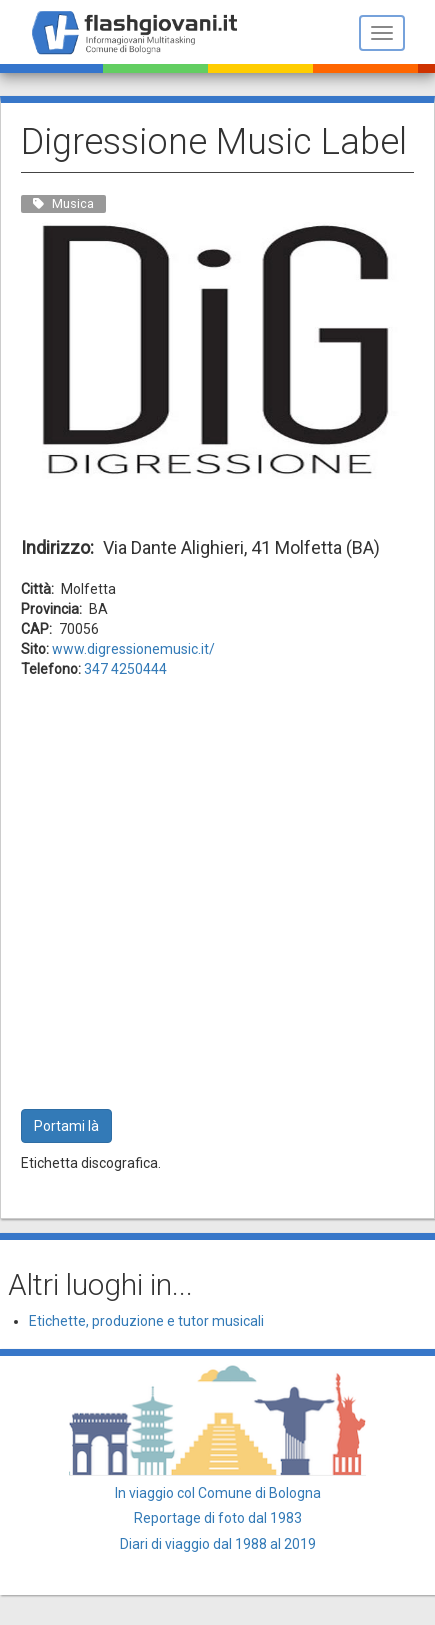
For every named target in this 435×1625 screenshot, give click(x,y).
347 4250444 (125, 669)
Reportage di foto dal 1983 (218, 1518)
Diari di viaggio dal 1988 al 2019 (218, 1544)
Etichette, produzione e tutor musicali (146, 1321)
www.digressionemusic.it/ (133, 649)
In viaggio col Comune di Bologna (218, 1493)
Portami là (66, 1126)
